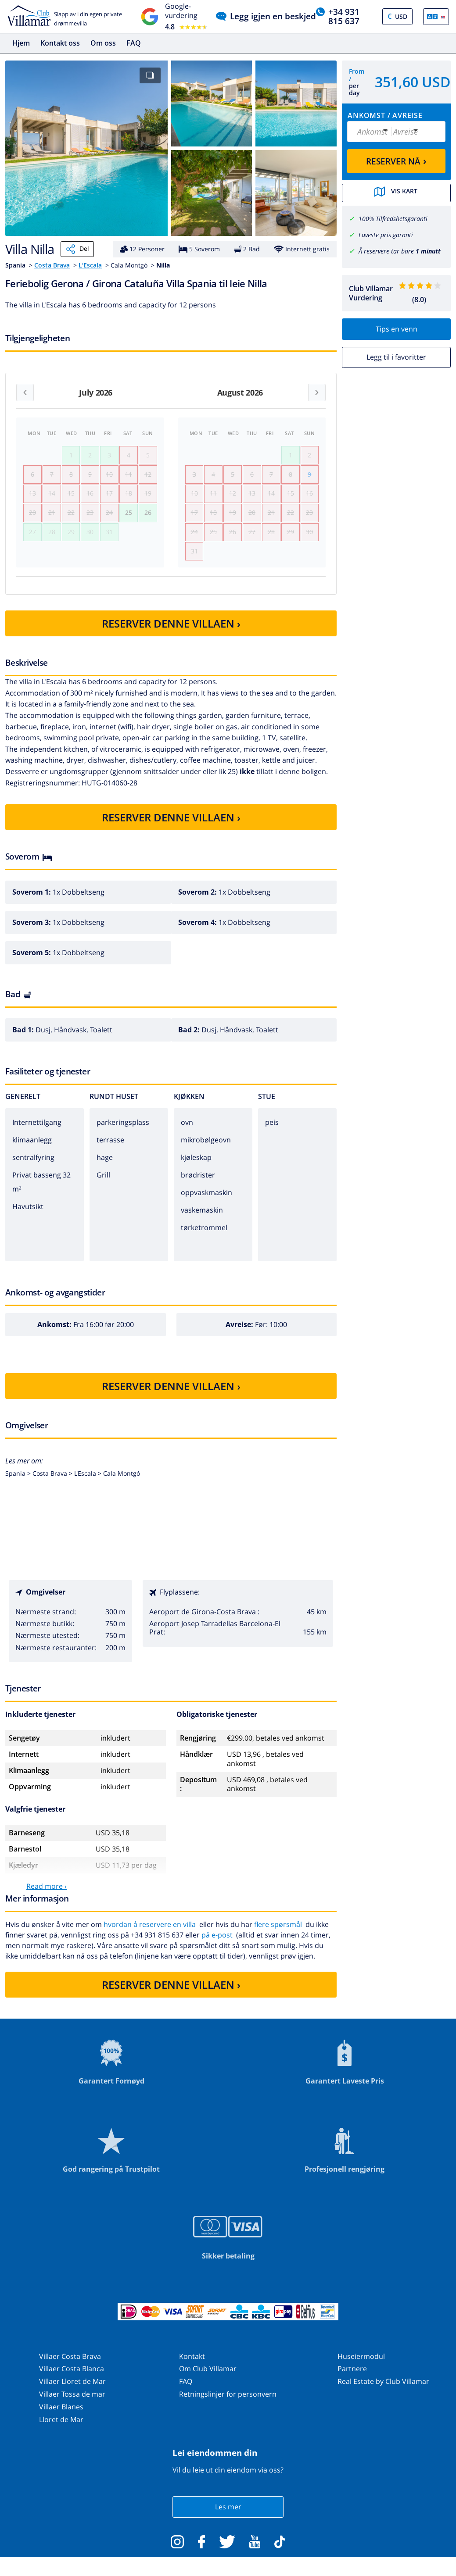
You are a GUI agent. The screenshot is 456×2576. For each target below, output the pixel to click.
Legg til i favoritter (396, 356)
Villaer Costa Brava (70, 2365)
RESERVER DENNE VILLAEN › (171, 632)
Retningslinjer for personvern (227, 2403)
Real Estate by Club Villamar (383, 2390)
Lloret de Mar (61, 2428)
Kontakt (192, 2365)
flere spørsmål (278, 1933)
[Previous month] (25, 392)
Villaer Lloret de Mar (72, 2390)
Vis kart (396, 192)
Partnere (352, 2378)
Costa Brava (52, 265)
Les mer (228, 2516)
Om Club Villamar (208, 2378)
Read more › (46, 1895)
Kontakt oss (60, 43)
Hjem (21, 43)
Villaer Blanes (61, 2416)
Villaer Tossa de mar (72, 2403)
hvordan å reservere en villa (150, 1933)
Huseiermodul (361, 2365)
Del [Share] (77, 249)
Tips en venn (396, 328)
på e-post (217, 1944)
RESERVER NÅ (396, 160)
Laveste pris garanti (386, 234)
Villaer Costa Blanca (71, 2378)
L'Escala (90, 265)
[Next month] (317, 392)
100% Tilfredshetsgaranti (393, 218)
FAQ (133, 43)
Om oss (103, 43)
